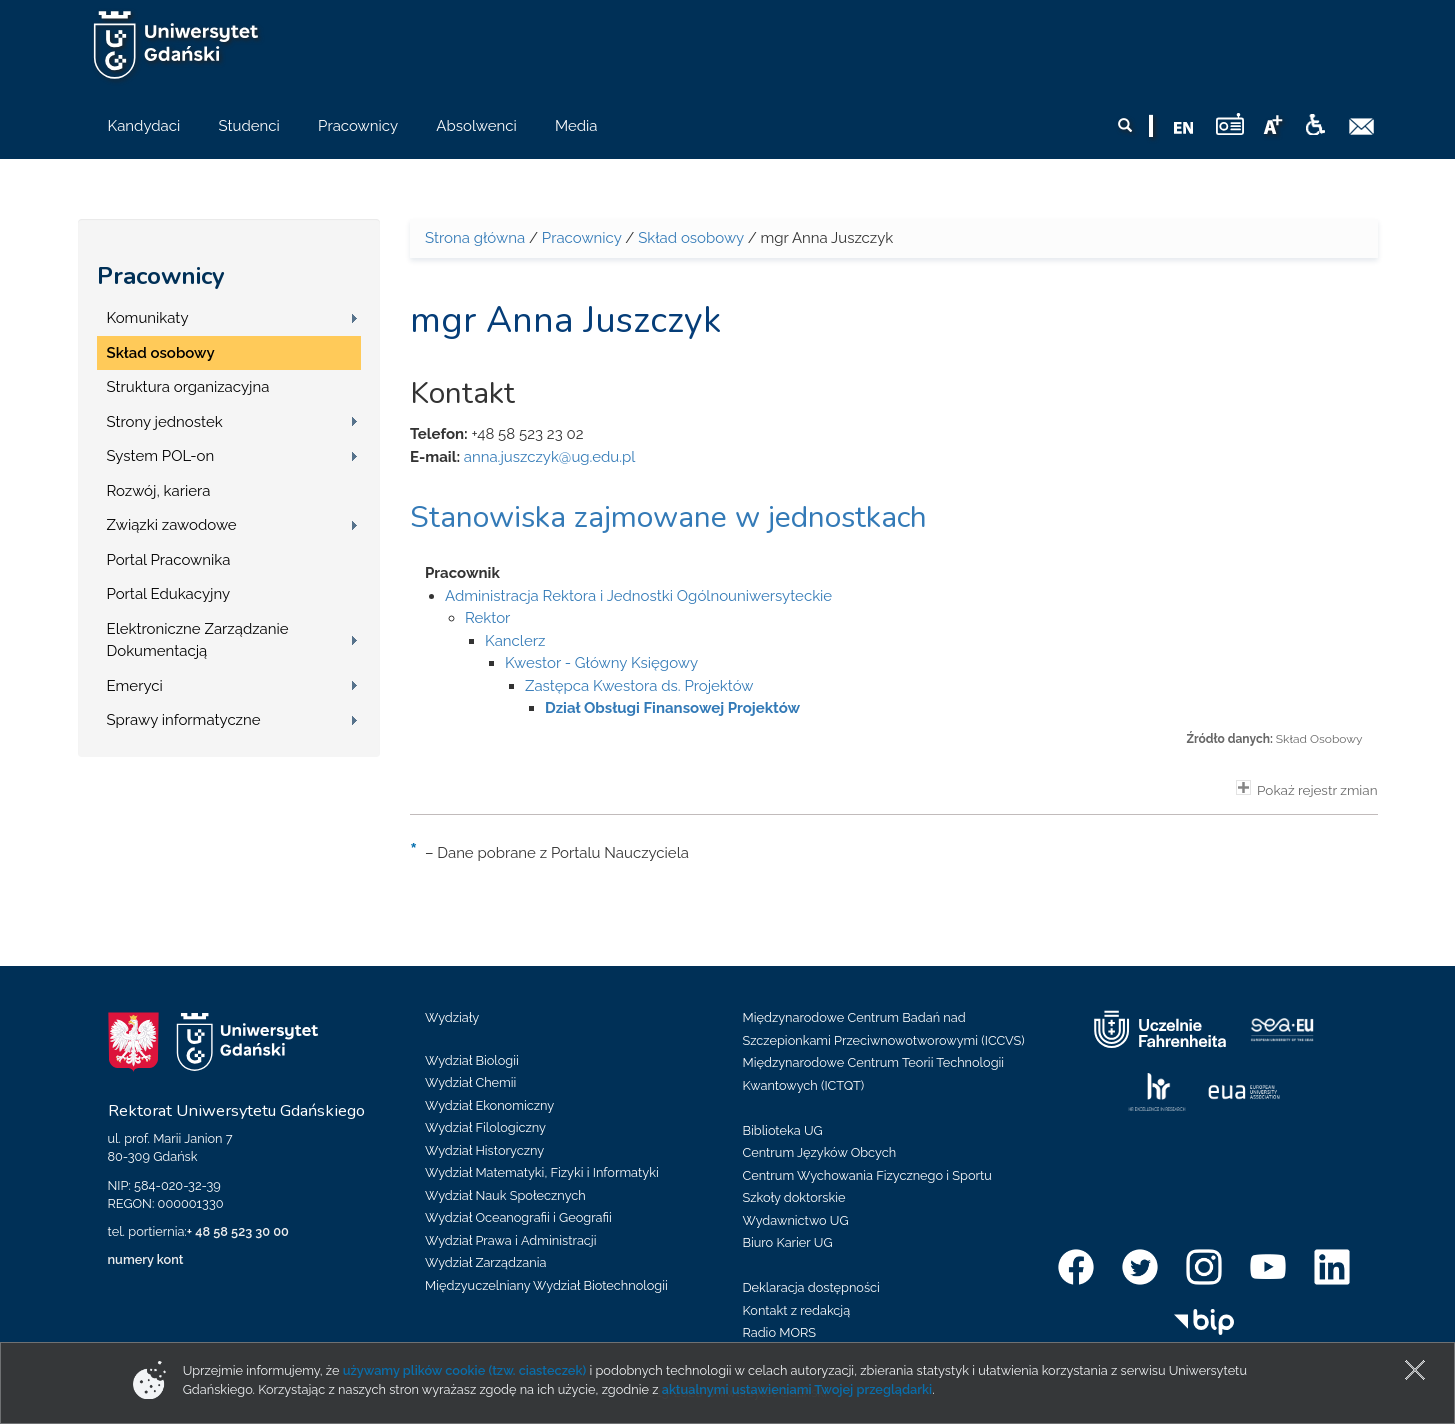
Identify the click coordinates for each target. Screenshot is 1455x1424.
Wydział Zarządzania (485, 1262)
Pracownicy (161, 276)
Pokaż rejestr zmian (1307, 789)
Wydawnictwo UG (796, 1220)
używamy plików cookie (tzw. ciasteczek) (465, 1370)
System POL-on (161, 456)
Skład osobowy (161, 353)
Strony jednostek (165, 422)
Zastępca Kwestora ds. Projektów (639, 686)
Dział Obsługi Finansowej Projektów (672, 708)
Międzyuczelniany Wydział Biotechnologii (546, 1285)
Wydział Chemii (470, 1082)
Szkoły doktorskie (794, 1197)
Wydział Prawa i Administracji (511, 1240)
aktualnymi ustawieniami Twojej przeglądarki (797, 1389)
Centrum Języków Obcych (820, 1152)
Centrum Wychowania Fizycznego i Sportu (867, 1175)
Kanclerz (515, 641)
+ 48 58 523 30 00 (238, 1231)
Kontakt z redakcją (797, 1310)
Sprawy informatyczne (184, 720)
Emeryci (135, 686)
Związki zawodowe (172, 525)
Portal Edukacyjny (169, 594)
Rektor (487, 618)
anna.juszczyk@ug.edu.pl (550, 457)
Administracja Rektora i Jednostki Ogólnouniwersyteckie (638, 596)
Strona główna (475, 238)
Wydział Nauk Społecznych (505, 1195)
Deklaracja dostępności (811, 1287)
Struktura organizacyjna (188, 387)
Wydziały (452, 1017)
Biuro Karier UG (788, 1242)
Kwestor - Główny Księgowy (601, 663)
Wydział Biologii (472, 1060)
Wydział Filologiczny (485, 1127)
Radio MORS (780, 1332)
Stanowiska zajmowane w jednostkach (668, 517)
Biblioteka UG (783, 1130)
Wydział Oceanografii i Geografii (518, 1217)
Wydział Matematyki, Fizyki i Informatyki (542, 1172)
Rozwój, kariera (159, 491)
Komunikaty (148, 318)
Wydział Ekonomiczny (489, 1105)
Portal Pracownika (169, 560)
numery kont (146, 1259)
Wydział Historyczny (484, 1150)
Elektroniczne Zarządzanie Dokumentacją (198, 640)
